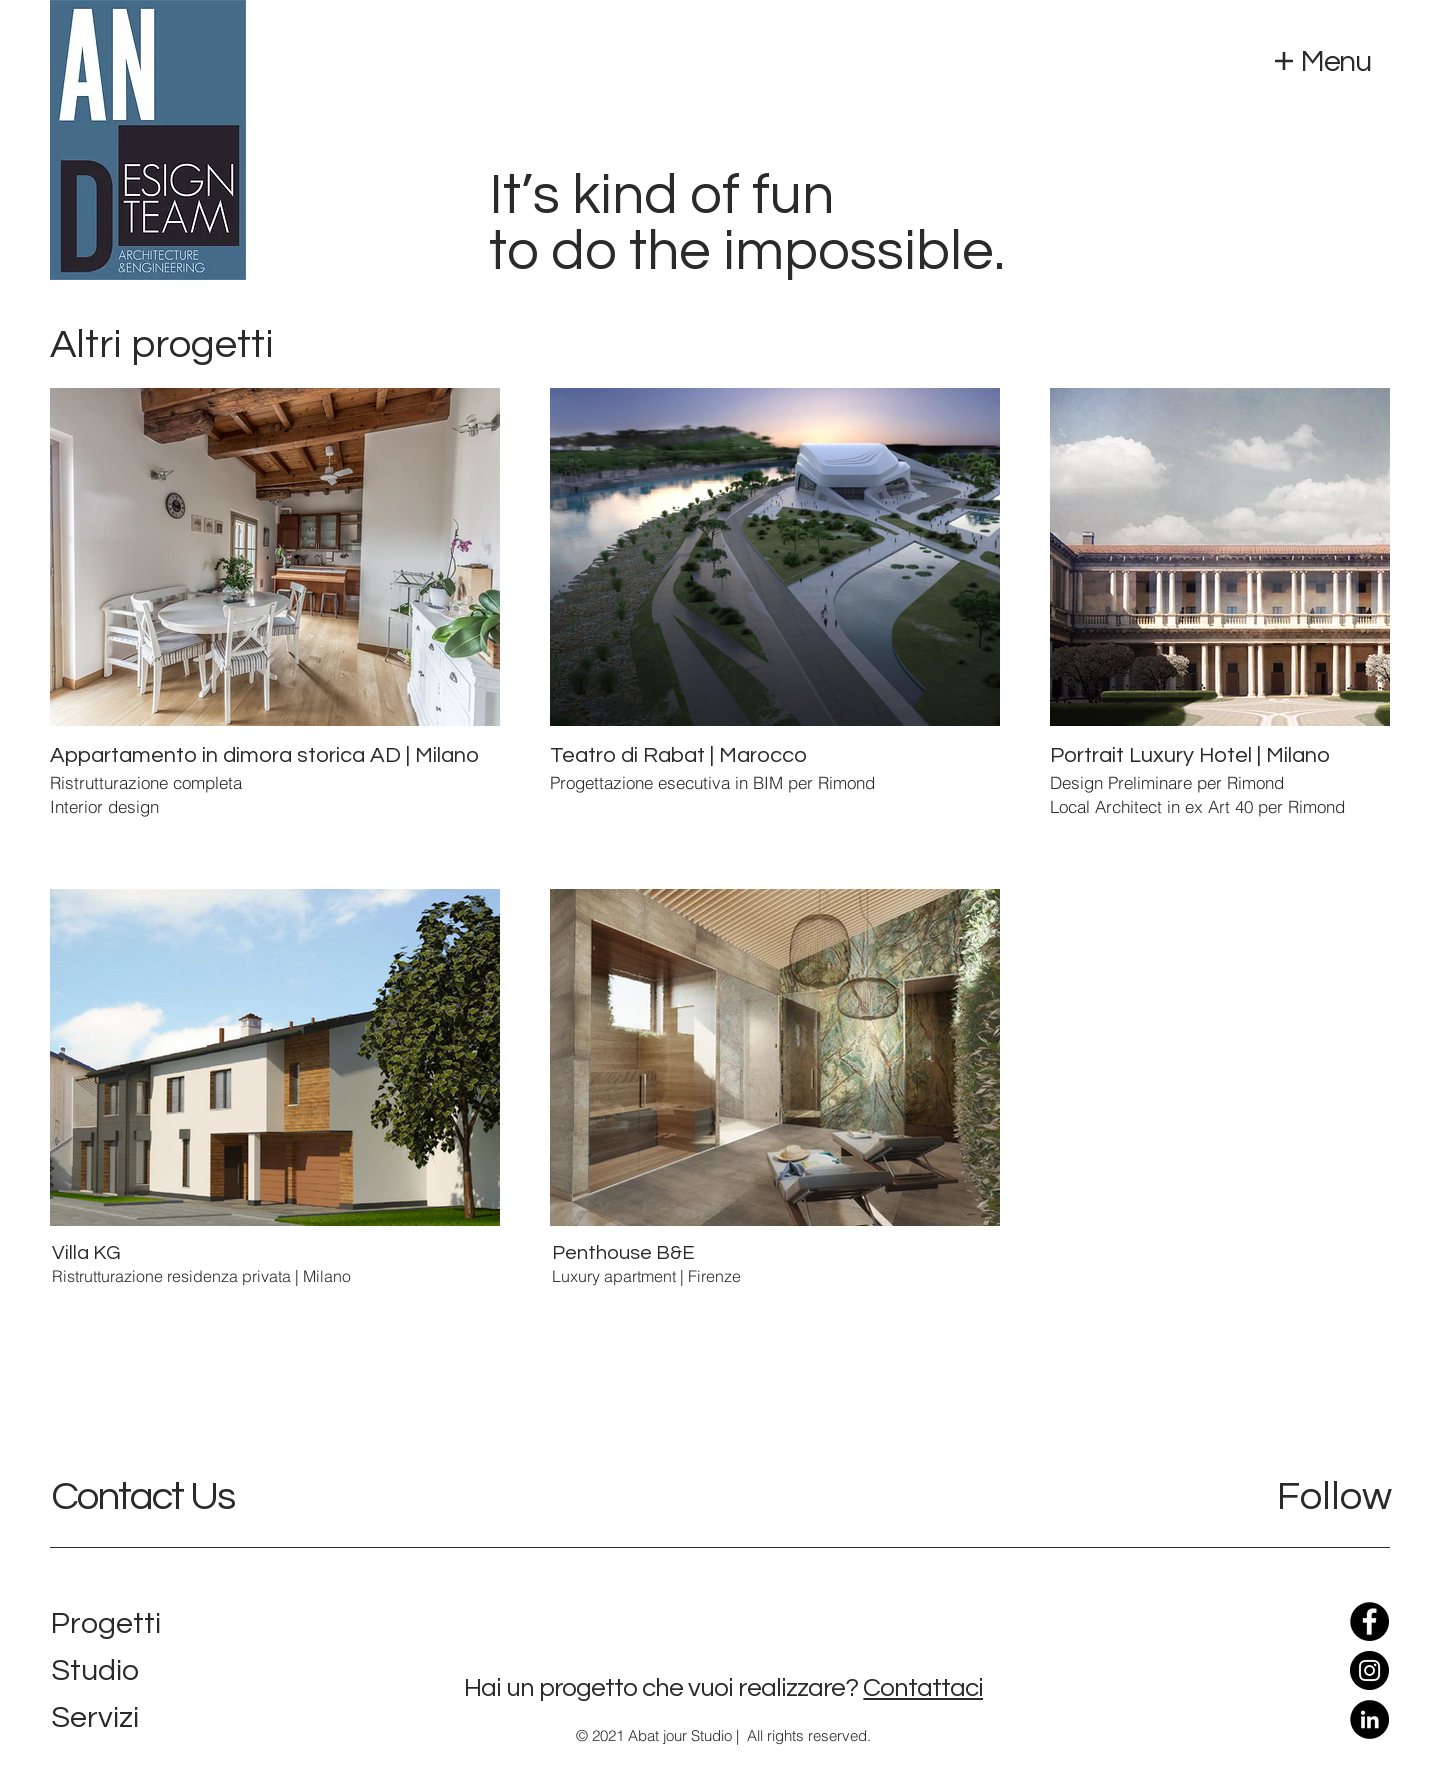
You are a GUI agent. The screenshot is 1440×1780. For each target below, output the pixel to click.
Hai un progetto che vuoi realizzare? (661, 1688)
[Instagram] (1369, 1670)
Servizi (95, 1717)
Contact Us (142, 1496)
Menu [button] (1335, 61)
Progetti (106, 1623)
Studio (95, 1670)
